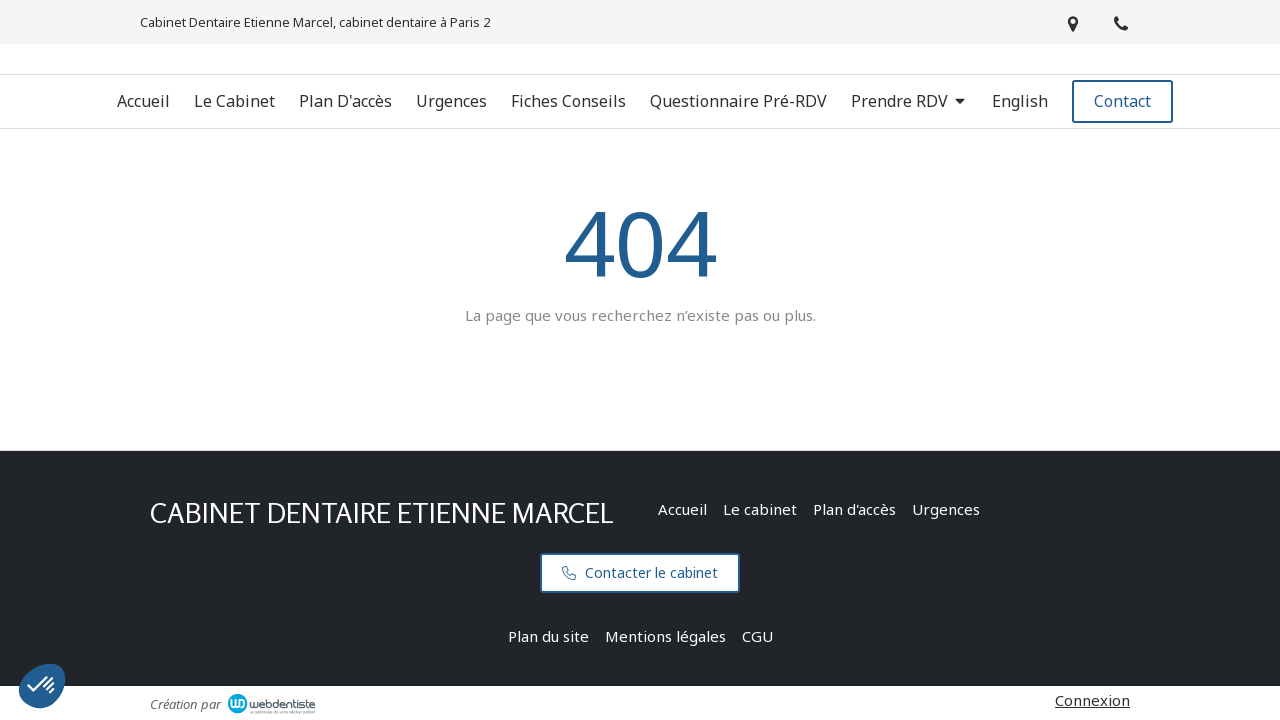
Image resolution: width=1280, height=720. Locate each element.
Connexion (1092, 700)
